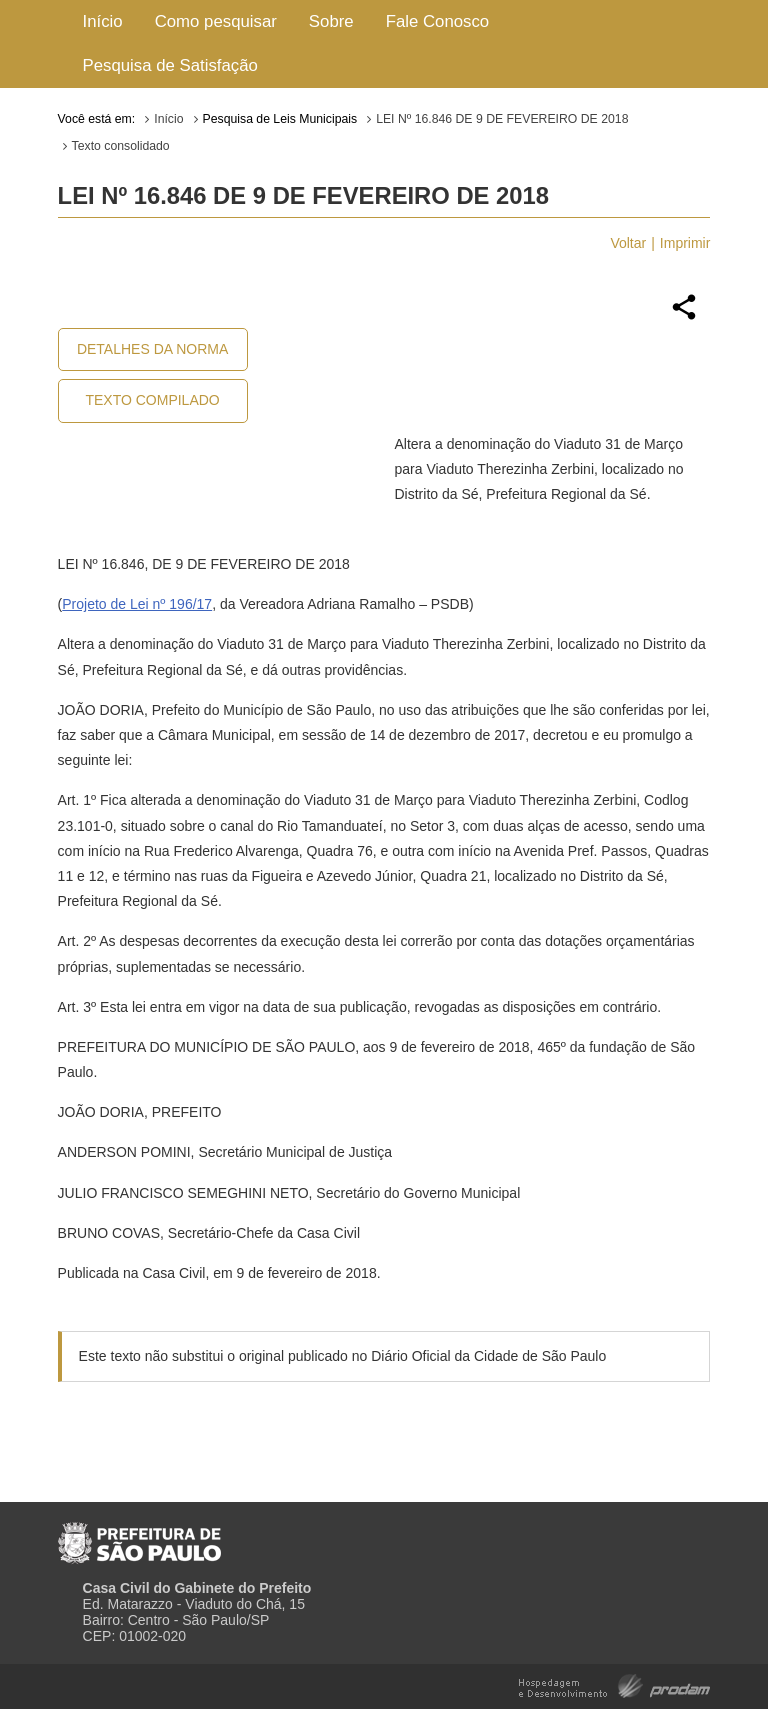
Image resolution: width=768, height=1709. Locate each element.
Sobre (331, 21)
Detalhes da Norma (152, 349)
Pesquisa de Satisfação (170, 65)
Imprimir (685, 243)
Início (103, 21)
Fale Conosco (438, 21)
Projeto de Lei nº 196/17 (137, 604)
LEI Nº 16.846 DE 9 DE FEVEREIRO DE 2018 (502, 119)
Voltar (628, 243)
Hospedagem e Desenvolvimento (614, 1684)
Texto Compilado (152, 400)
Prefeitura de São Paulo (139, 1535)
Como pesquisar (216, 21)
